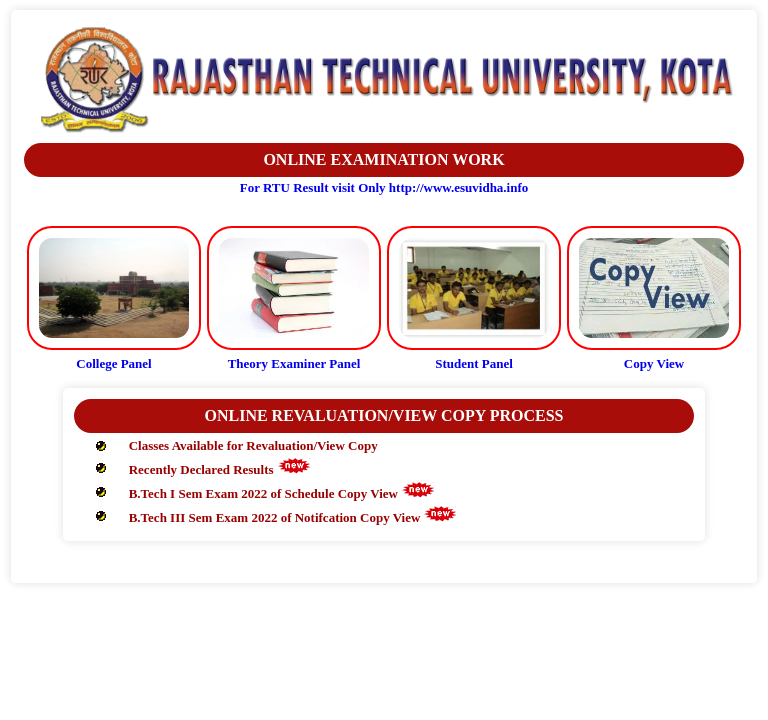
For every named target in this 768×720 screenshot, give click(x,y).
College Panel (113, 363)
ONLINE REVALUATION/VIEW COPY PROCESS (383, 415)
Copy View (654, 363)
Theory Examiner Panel (294, 363)
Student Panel (474, 363)
